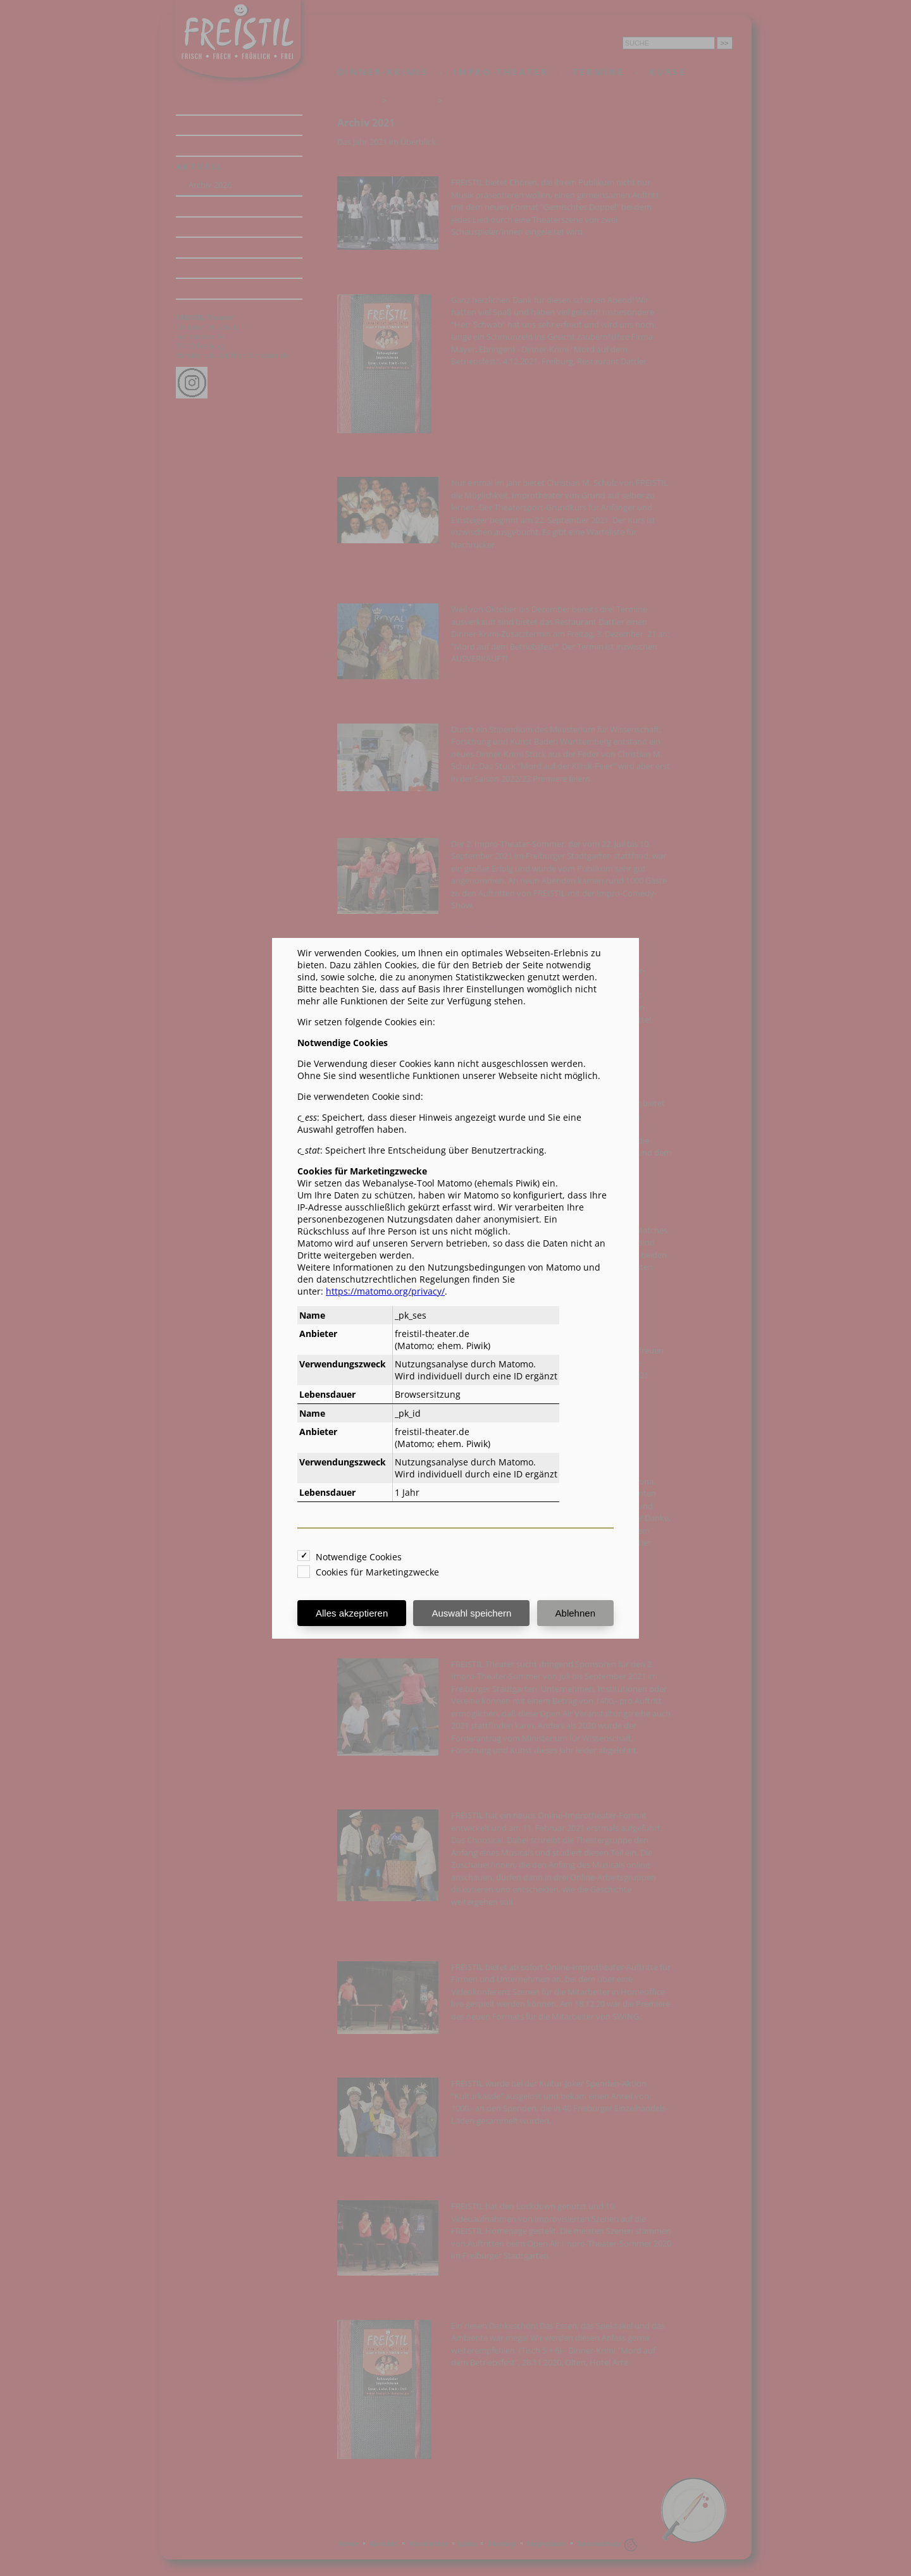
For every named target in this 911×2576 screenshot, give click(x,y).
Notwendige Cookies (359, 1557)
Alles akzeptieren (352, 1613)
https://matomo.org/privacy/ (385, 1291)
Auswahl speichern (471, 1613)
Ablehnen (575, 1613)
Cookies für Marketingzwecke (377, 1572)
